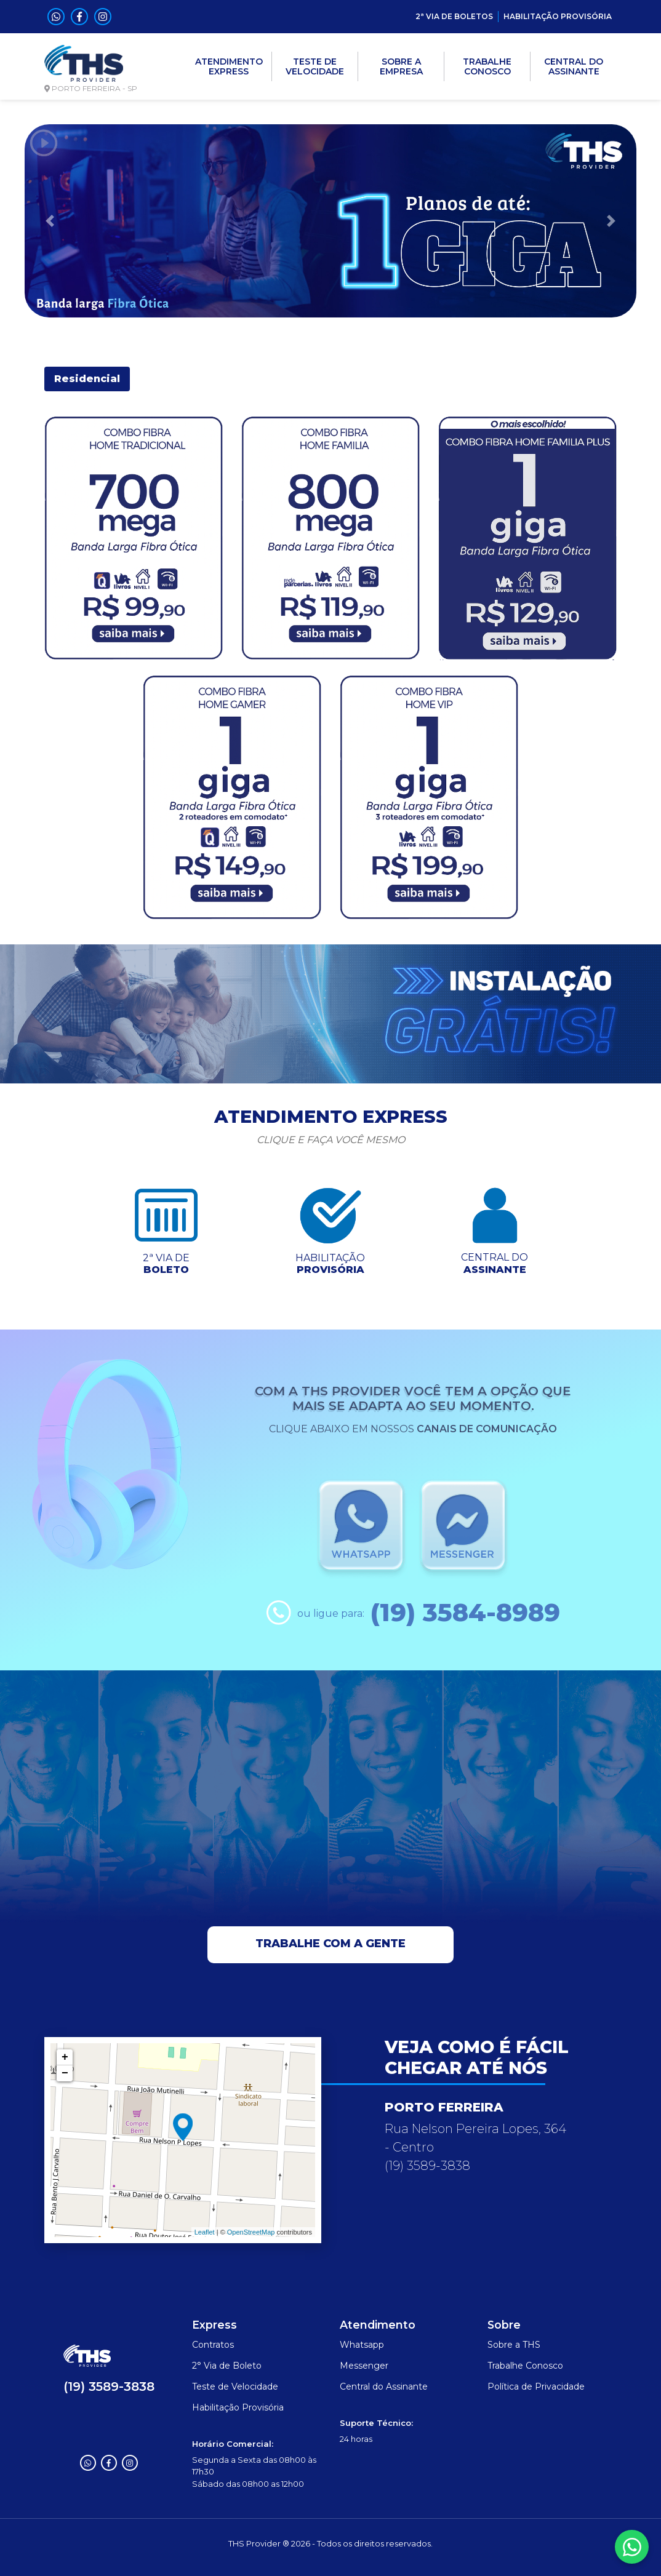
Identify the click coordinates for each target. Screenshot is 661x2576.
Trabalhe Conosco (525, 2365)
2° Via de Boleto (227, 2365)
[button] (49, 221)
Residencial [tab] (87, 379)
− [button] (65, 2073)
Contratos (213, 2344)
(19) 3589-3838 (108, 2386)
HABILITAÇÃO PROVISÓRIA (557, 16)
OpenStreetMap (251, 2232)
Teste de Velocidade (235, 2386)
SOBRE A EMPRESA (401, 66)
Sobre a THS (513, 2344)
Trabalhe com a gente (330, 1943)
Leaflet (204, 2232)
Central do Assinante (384, 2386)
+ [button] (65, 2057)
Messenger (364, 2365)
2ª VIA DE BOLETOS (454, 16)
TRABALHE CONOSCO (487, 66)
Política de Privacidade (536, 2386)
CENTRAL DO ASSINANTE (573, 66)
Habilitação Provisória (238, 2407)
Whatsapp (362, 2344)
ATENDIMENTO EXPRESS (229, 66)
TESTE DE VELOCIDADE (315, 66)
